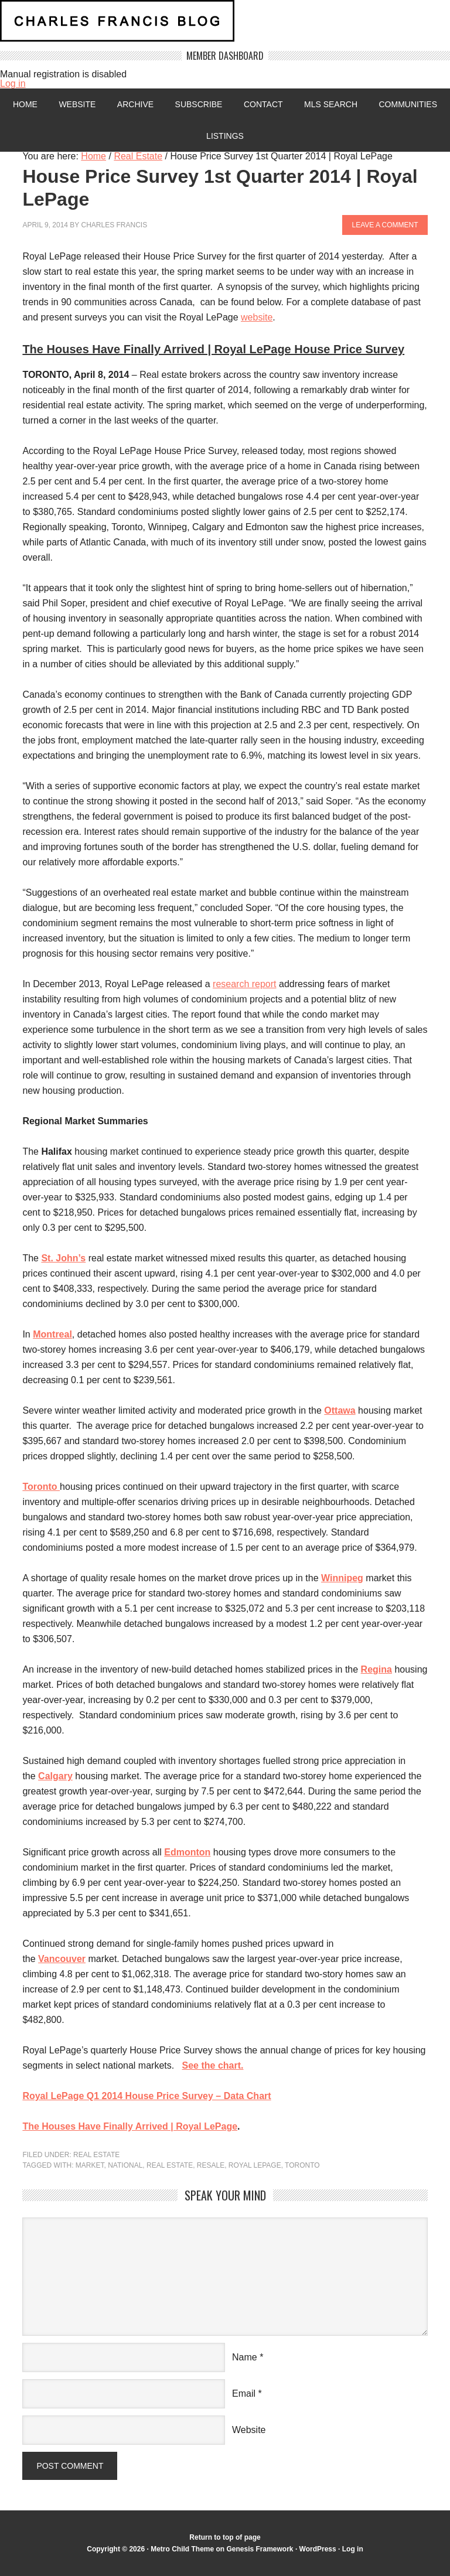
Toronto (302, 2165)
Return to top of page (224, 2537)
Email (243, 2393)
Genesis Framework (259, 2549)
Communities (408, 104)
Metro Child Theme (182, 2549)
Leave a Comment (385, 225)
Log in (13, 83)
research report (245, 984)
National (125, 2165)
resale (210, 2165)
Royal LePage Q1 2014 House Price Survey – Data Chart (146, 2096)
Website (77, 104)
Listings (225, 136)
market (90, 2165)
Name (244, 2357)
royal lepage (255, 2165)
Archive (135, 104)
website (256, 317)
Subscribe (199, 104)
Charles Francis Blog (225, 25)
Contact (263, 104)
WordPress (317, 2549)
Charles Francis (114, 225)
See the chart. (213, 2065)
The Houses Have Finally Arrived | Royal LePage (129, 2126)
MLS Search (330, 104)
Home (25, 104)
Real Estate (96, 2155)
